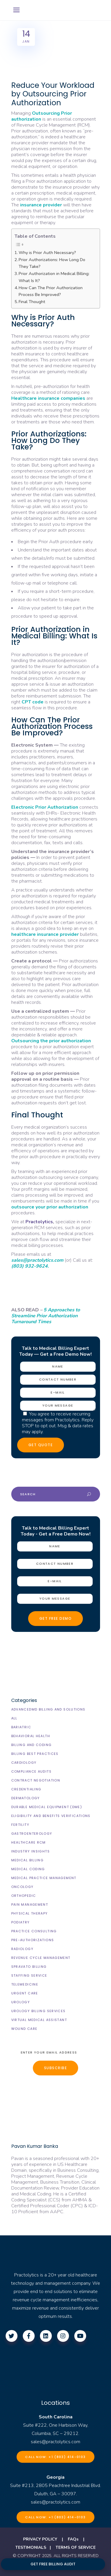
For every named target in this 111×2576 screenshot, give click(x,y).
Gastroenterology (31, 1833)
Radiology (22, 1948)
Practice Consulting (34, 1931)
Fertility (20, 1824)
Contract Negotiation (35, 1780)
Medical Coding (28, 1869)
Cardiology (24, 1762)
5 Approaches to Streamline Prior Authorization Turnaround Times (45, 1316)
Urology (20, 2002)
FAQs (73, 2539)
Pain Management (29, 1904)
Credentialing (26, 1789)
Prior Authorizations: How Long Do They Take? (52, 263)
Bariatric (21, 1727)
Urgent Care (24, 1993)
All (14, 1718)
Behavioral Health (30, 1736)
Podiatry (20, 1922)
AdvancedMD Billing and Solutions (48, 1709)
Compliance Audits (31, 1771)
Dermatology (25, 1798)
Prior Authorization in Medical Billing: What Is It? (54, 277)
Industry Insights (30, 1851)
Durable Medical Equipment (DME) (46, 1807)
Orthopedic (23, 1895)
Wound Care (24, 2028)
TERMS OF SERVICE (76, 2547)
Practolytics (39, 1222)
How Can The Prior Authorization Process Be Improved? (51, 291)
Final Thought (32, 302)
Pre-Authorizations (32, 1940)
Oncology (22, 1886)
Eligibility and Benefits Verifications (51, 1815)
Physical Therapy (29, 1913)
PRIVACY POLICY (40, 2539)
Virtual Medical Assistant (39, 2019)
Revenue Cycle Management (40, 1957)
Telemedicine (24, 1984)
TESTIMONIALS (30, 2547)
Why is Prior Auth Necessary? (47, 252)
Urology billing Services (38, 2011)
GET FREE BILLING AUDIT (52, 2564)
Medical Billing (27, 1860)
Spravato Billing (29, 1966)
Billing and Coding (31, 1744)
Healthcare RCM (28, 1842)
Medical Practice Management (43, 1878)
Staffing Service (29, 1975)
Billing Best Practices (35, 1753)
